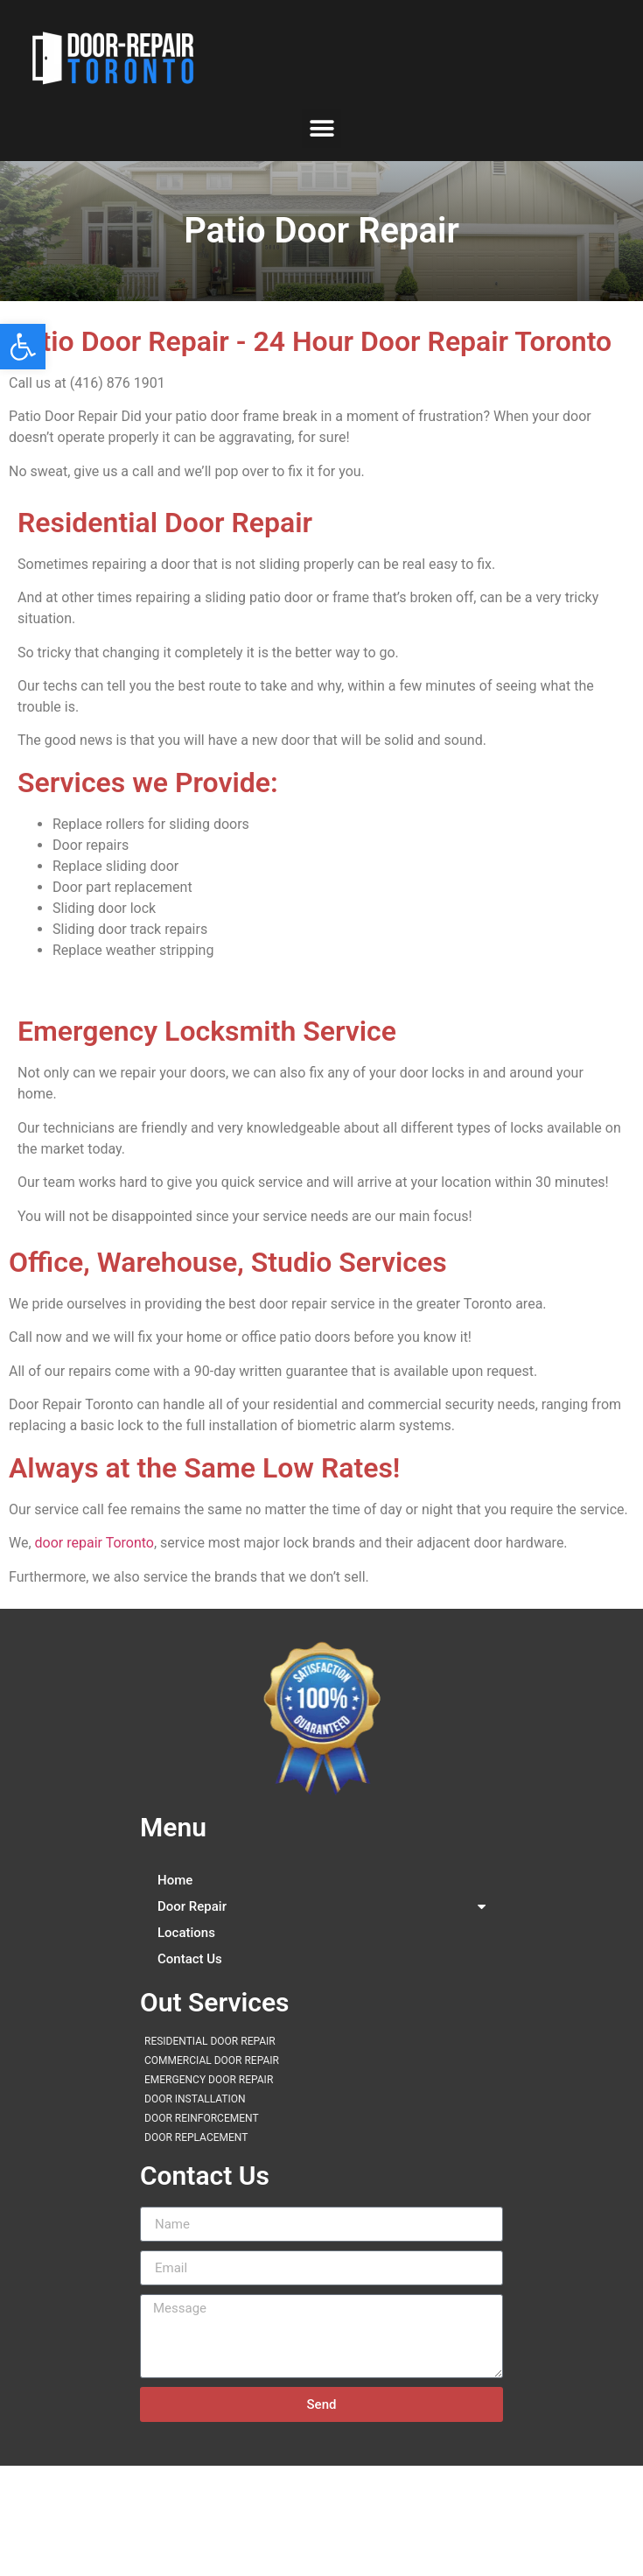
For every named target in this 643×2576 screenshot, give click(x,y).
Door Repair (321, 1906)
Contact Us (189, 1959)
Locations (186, 1933)
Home (174, 1880)
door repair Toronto (94, 1542)
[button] (22, 346)
